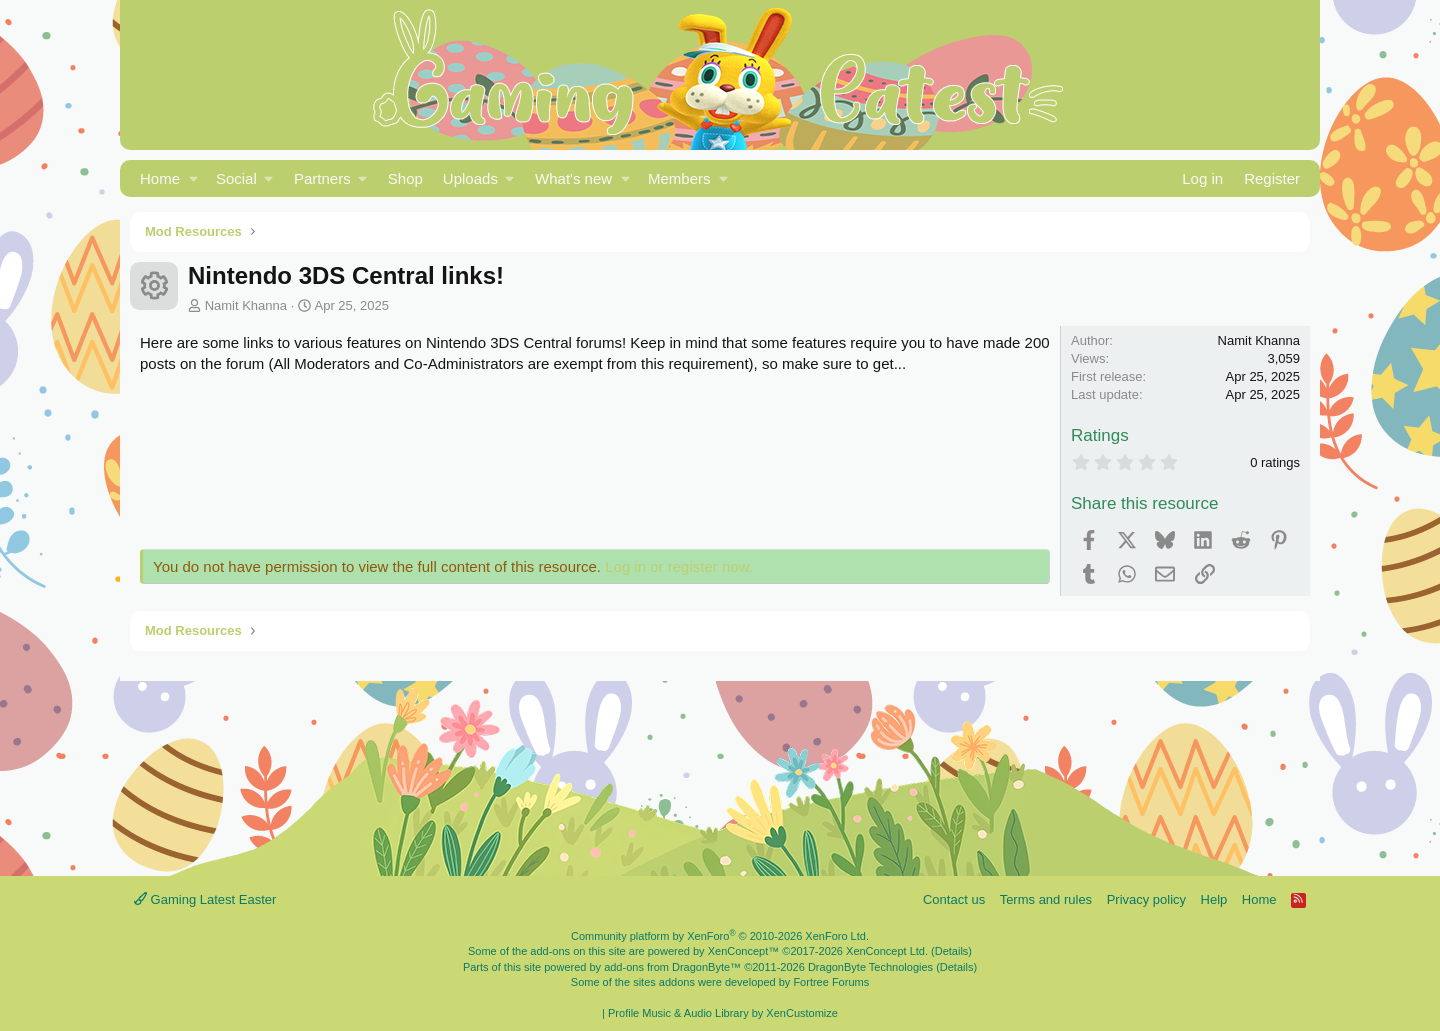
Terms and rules (1046, 899)
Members (679, 178)
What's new (573, 178)
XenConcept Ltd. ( (890, 951)
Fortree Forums (831, 982)
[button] (193, 178)
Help (1214, 899)
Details (952, 951)
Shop (405, 178)
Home (160, 178)
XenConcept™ (744, 951)
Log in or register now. (679, 566)
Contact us (954, 899)
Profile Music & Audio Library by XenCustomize (723, 1013)
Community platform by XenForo (720, 936)
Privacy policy (1146, 899)
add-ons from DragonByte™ (672, 967)
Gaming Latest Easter (205, 899)
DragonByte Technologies (870, 967)
